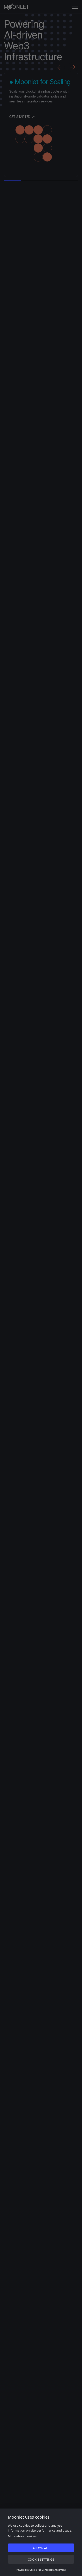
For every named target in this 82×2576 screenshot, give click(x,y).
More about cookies (22, 2536)
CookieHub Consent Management (48, 2569)
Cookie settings (41, 2559)
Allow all (41, 2548)
